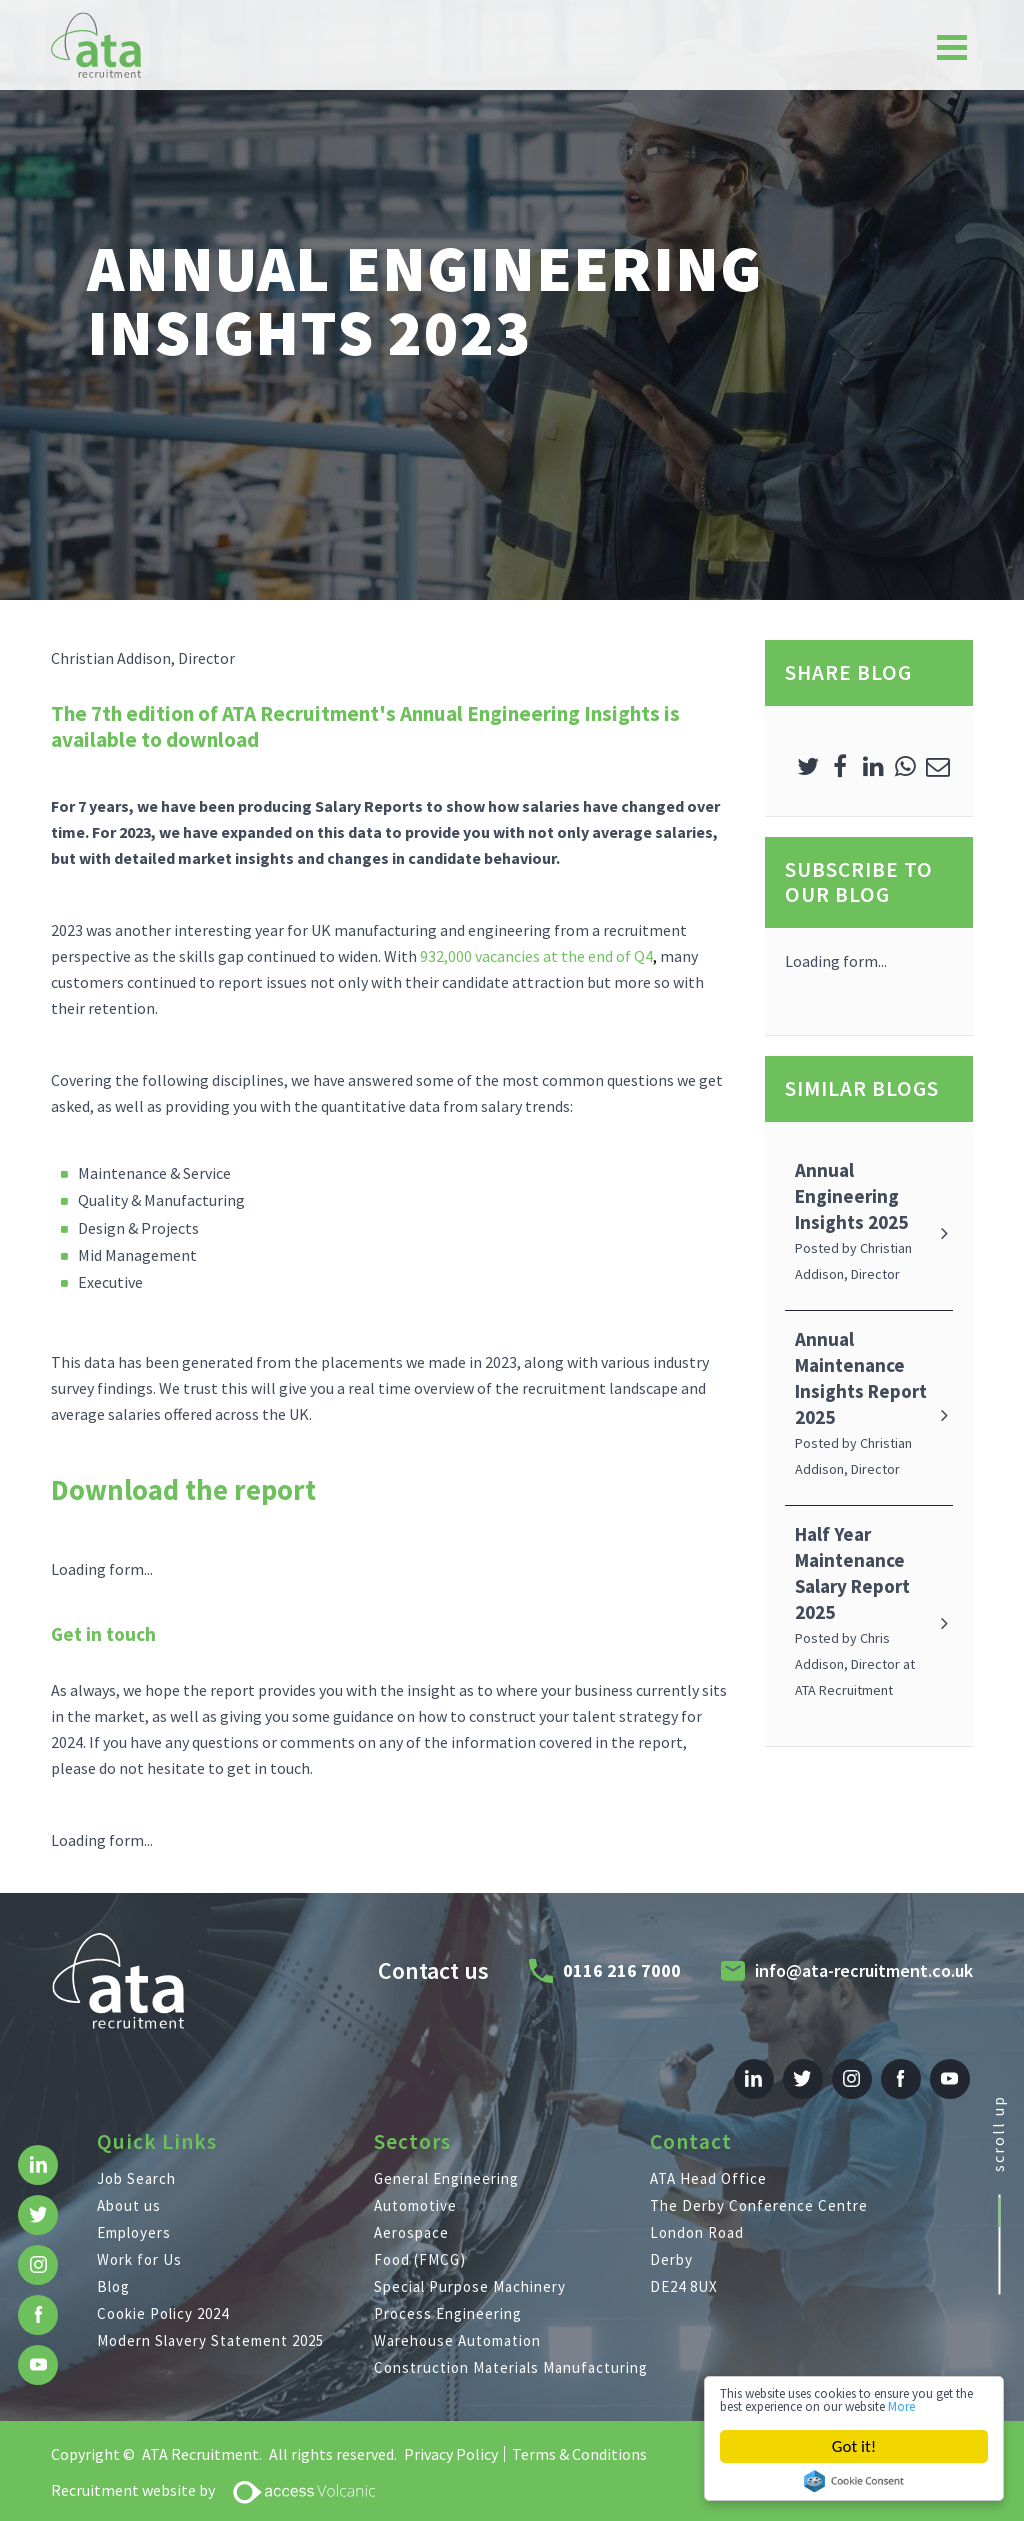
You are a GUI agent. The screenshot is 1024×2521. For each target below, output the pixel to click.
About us (129, 2189)
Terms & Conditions (579, 2438)
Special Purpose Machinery (470, 2270)
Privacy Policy (451, 2438)
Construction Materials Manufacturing (511, 2351)
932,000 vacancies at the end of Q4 (536, 956)
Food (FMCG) (420, 2243)
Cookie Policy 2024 (163, 2297)
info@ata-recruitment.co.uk (856, 1962)
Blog (113, 2270)
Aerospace (411, 2216)
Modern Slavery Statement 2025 (210, 2324)
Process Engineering (448, 2297)
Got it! (854, 2446)
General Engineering (446, 2162)
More (799, 2404)
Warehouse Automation (457, 2324)
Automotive (415, 2189)
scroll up (998, 2126)
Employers (134, 2216)
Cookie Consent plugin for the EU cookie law (854, 2481)
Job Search (136, 2162)
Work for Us (139, 2243)
